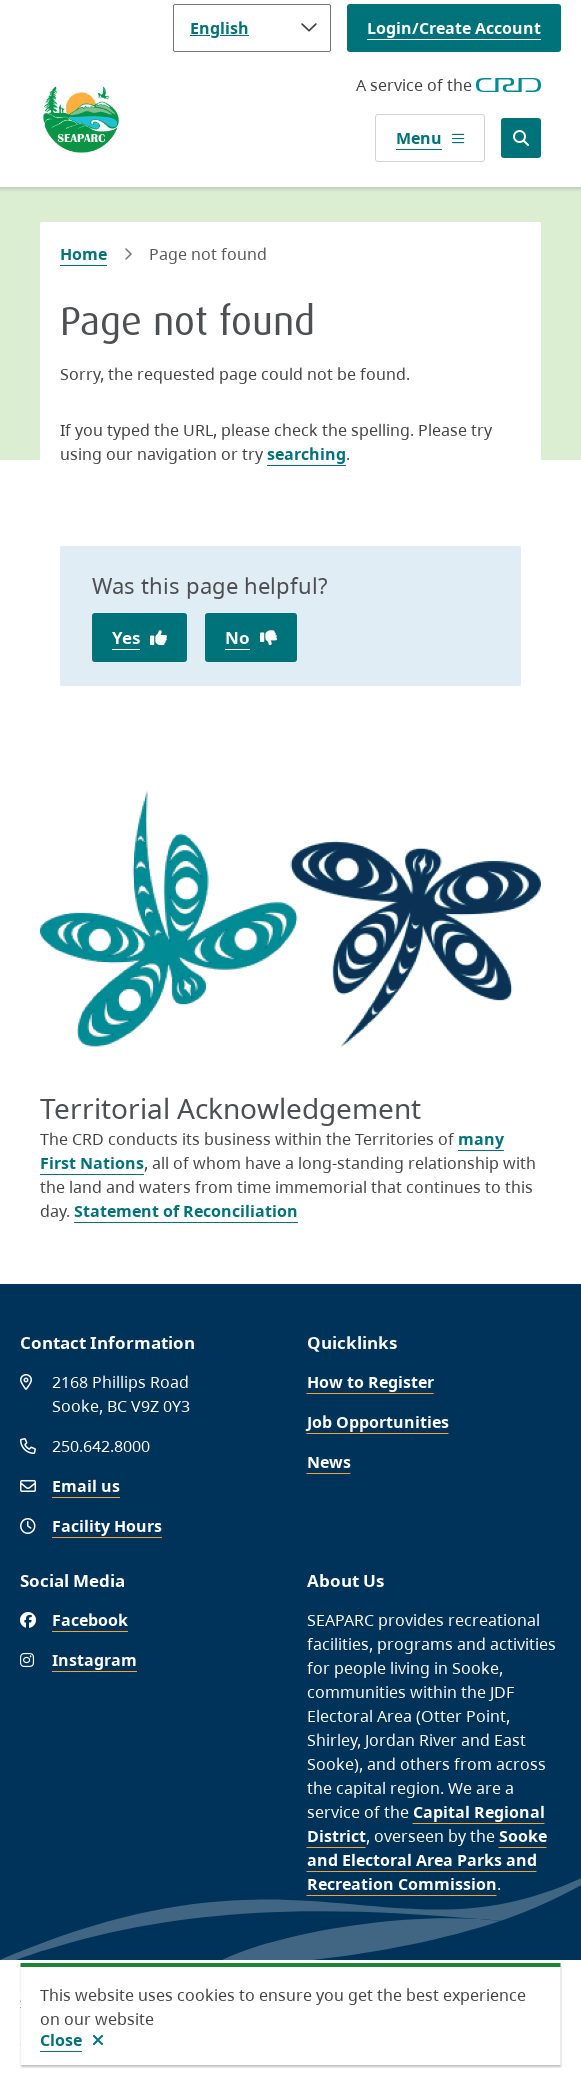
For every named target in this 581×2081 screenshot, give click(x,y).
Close (61, 2040)
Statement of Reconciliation (186, 1211)
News (329, 1462)
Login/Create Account (454, 28)
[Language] (252, 28)
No (237, 637)
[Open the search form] (521, 138)
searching (306, 454)
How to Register (370, 1382)
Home (83, 254)
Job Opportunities (378, 1422)
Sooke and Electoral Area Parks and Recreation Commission (427, 1860)
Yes (126, 637)
